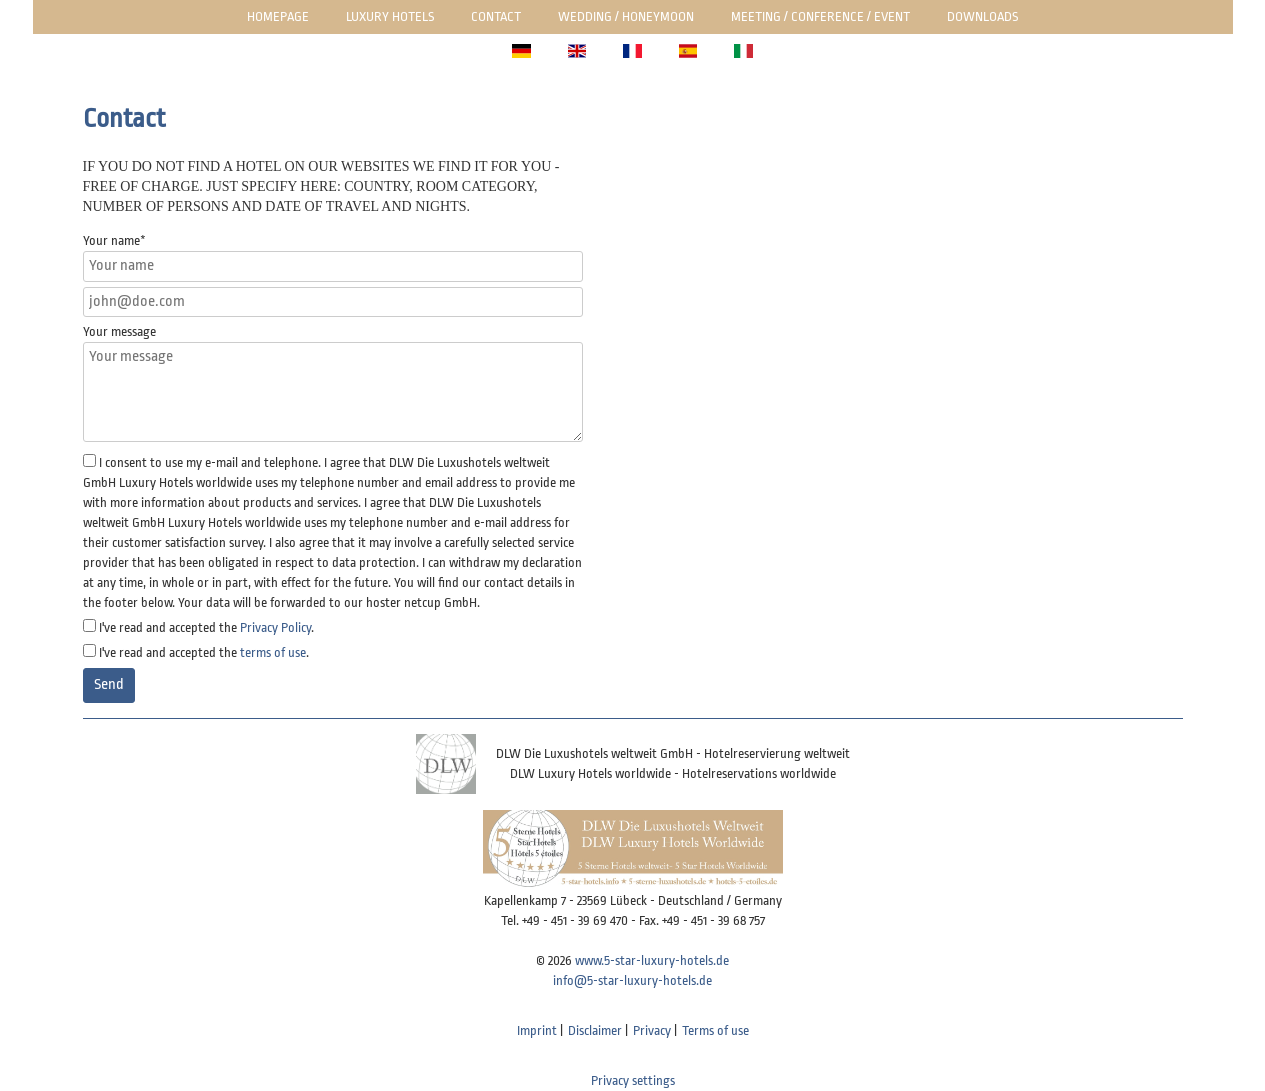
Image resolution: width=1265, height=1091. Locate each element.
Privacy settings (633, 1080)
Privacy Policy (275, 627)
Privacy (652, 1030)
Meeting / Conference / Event (820, 16)
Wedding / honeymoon (626, 16)
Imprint (537, 1030)
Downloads (982, 16)
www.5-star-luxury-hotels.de (652, 960)
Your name (114, 240)
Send (109, 684)
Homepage (278, 16)
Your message (119, 331)
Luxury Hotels (390, 16)
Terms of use (715, 1030)
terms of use (273, 652)
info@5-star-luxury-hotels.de (632, 980)
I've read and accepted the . (206, 627)
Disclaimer (595, 1030)
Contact (496, 16)
